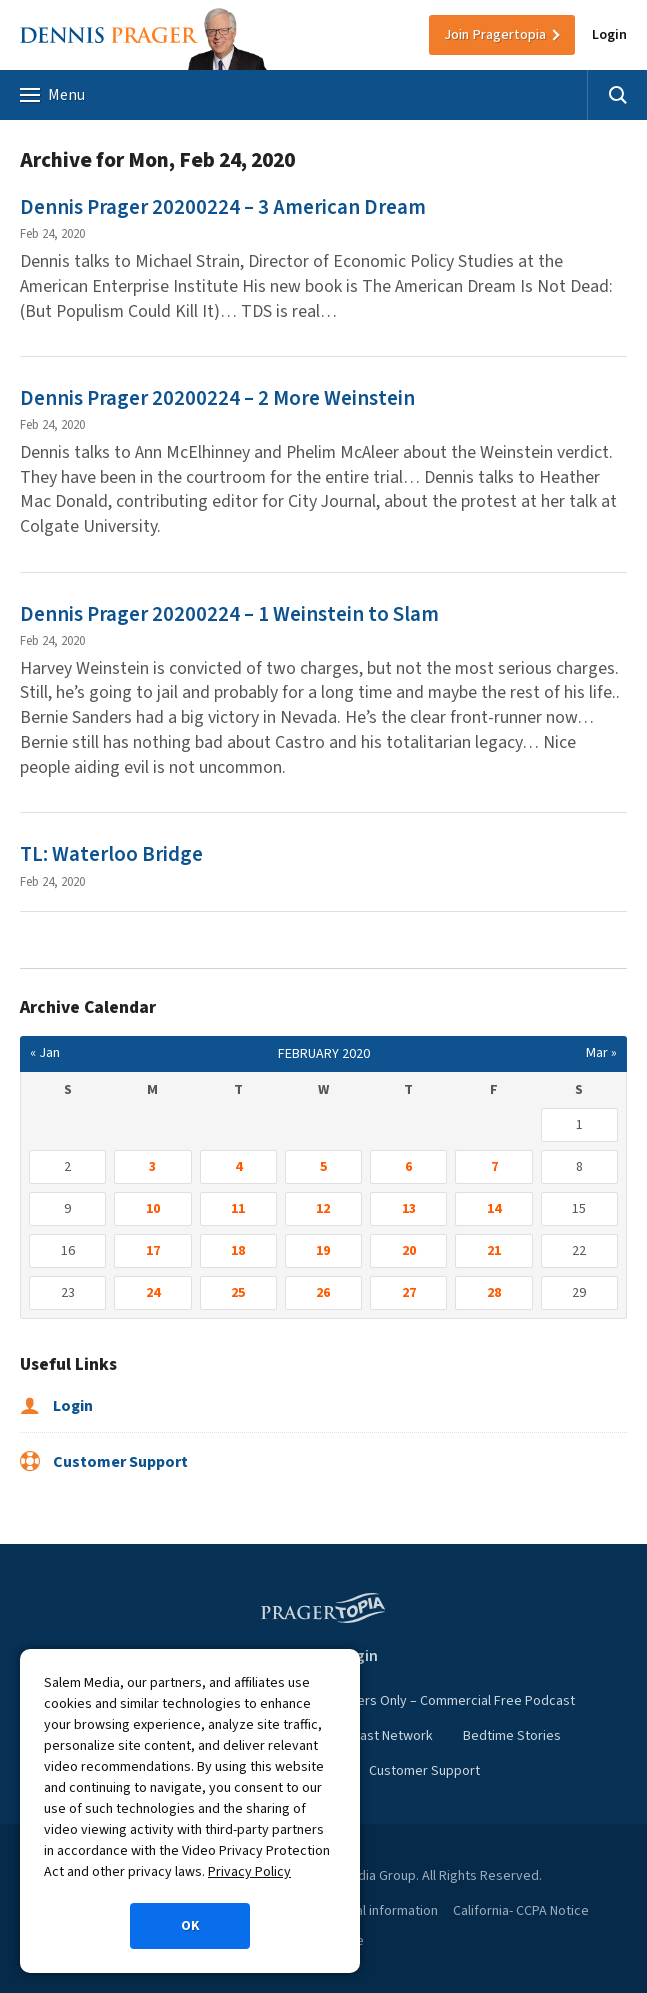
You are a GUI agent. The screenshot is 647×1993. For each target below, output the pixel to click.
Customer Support (104, 1462)
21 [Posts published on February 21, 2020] (494, 1251)
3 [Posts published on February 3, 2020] (152, 1167)
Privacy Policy (249, 1872)
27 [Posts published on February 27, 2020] (409, 1293)
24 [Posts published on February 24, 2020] (153, 1293)
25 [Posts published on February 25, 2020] (238, 1293)
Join (495, 35)
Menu (52, 95)
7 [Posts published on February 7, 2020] (494, 1167)
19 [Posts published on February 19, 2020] (323, 1251)
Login (609, 35)
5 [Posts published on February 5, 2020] (323, 1167)
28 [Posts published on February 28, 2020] (494, 1293)
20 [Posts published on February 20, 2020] (409, 1251)
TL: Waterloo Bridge (111, 854)
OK (190, 1926)
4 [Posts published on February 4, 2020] (238, 1167)
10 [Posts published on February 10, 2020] (153, 1209)
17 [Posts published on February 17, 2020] (153, 1251)
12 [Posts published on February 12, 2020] (323, 1209)
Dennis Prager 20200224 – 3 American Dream (223, 207)
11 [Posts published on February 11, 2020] (238, 1209)
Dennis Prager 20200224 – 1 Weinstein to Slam (229, 614)
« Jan (45, 1053)
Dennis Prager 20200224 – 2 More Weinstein (217, 398)
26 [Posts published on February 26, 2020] (323, 1293)
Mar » (601, 1053)
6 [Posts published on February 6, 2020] (408, 1167)
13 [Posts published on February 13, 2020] (409, 1209)
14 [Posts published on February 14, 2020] (494, 1209)
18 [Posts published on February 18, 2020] (238, 1251)
